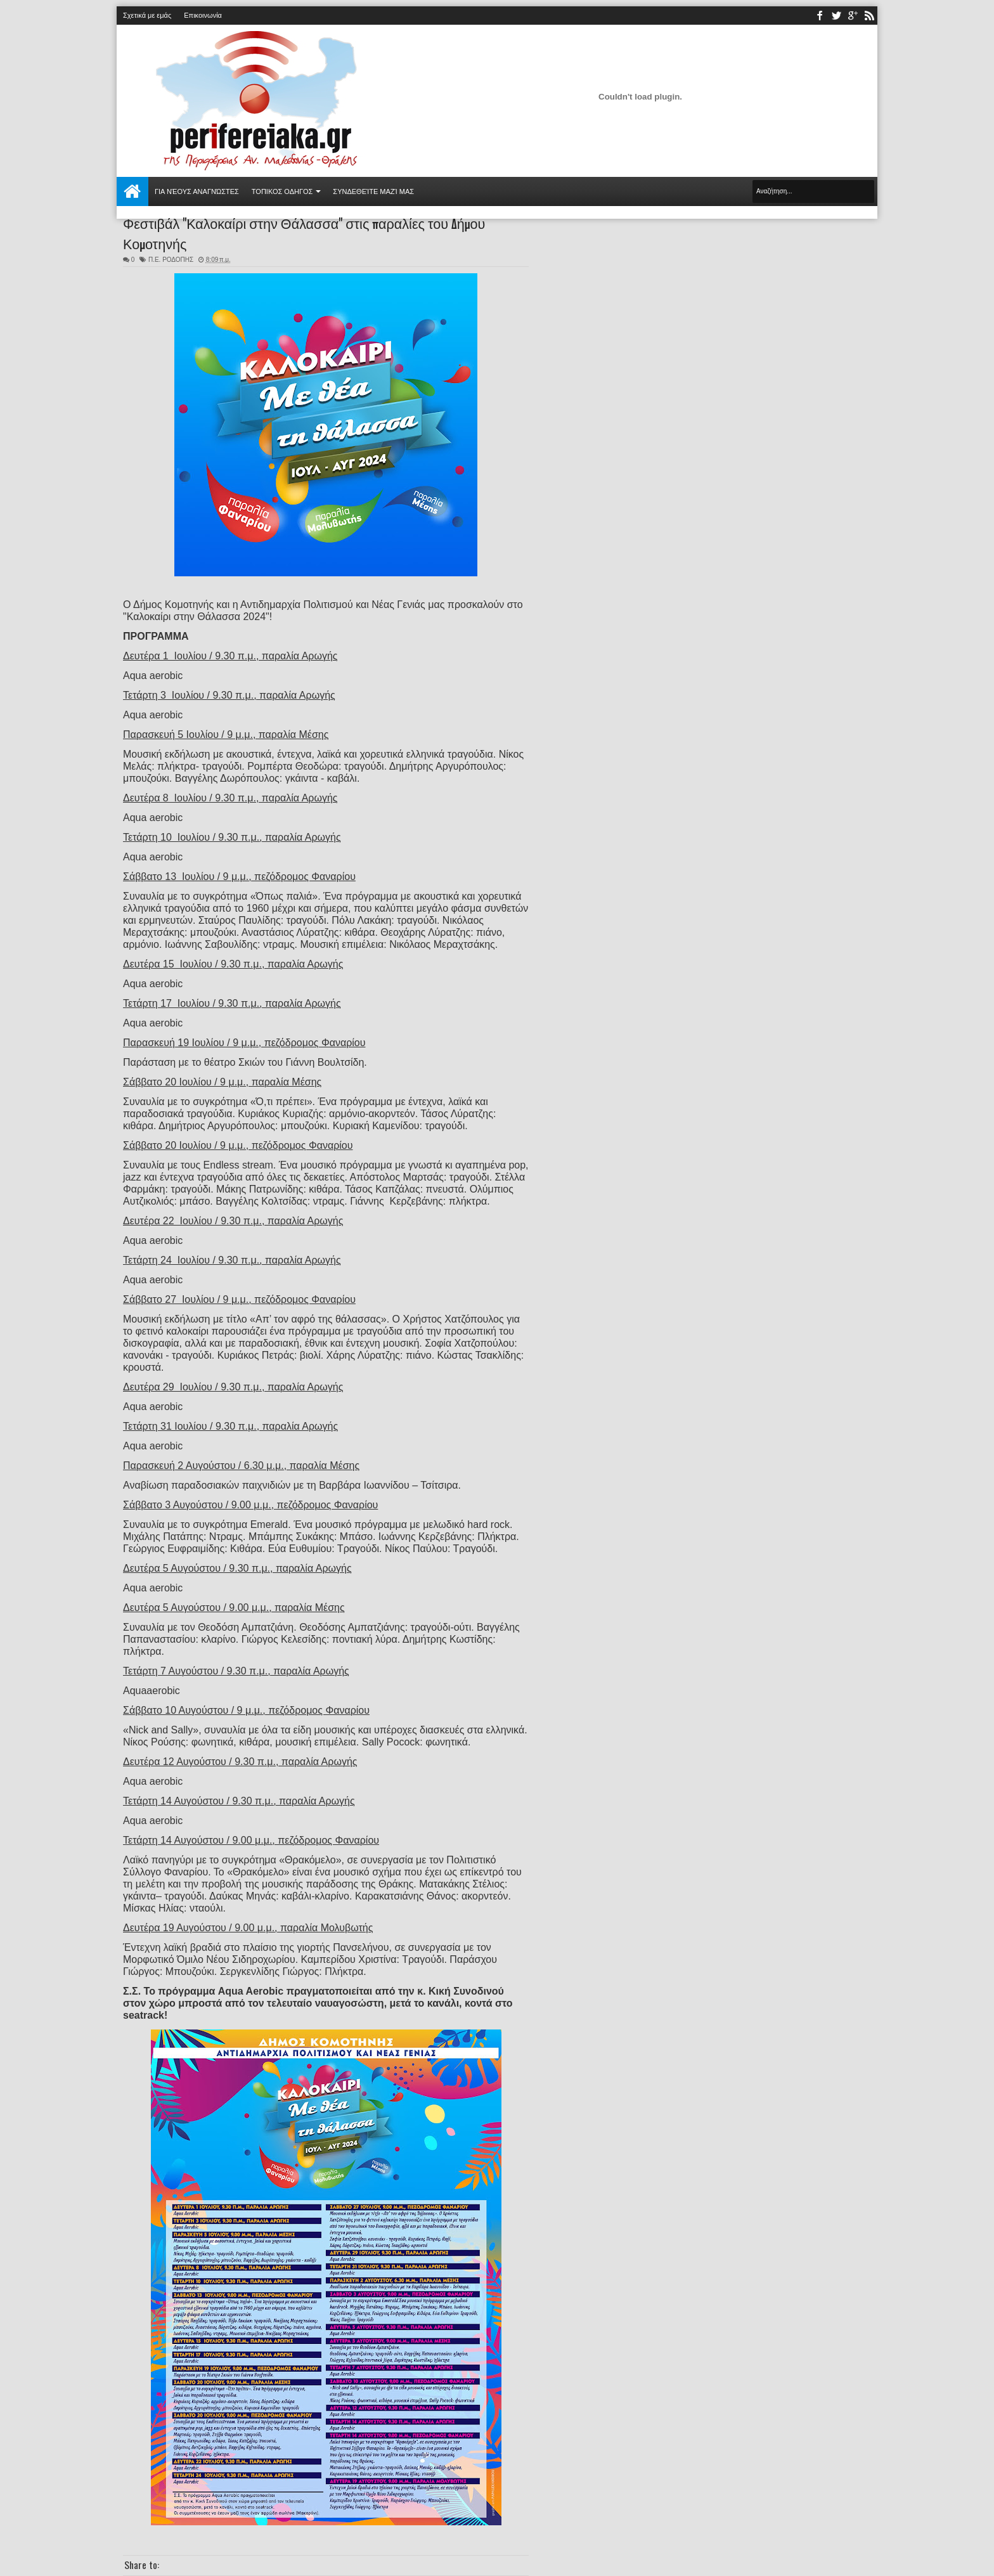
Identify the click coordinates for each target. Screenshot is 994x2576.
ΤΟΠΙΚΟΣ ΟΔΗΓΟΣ (282, 191)
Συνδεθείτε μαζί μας (373, 191)
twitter (836, 15)
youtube (852, 15)
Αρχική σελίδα (132, 191)
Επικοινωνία (203, 15)
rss (869, 15)
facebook (819, 15)
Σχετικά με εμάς (147, 15)
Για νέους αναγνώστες (197, 191)
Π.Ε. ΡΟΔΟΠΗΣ (170, 259)
